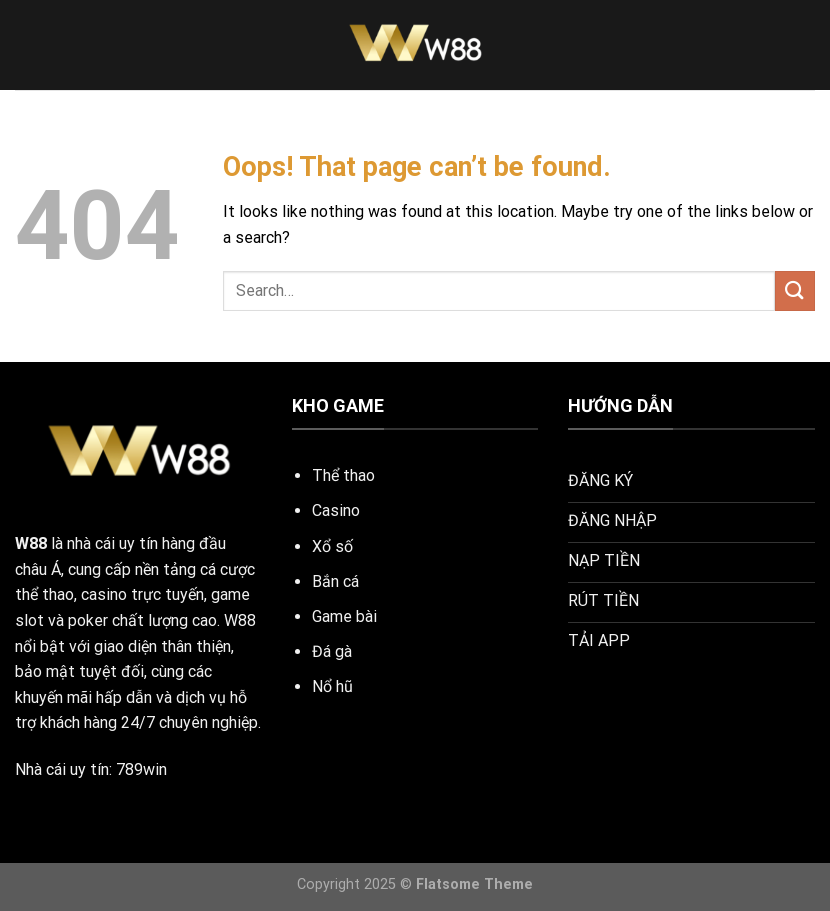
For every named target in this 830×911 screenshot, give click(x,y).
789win (141, 769)
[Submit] (795, 290)
